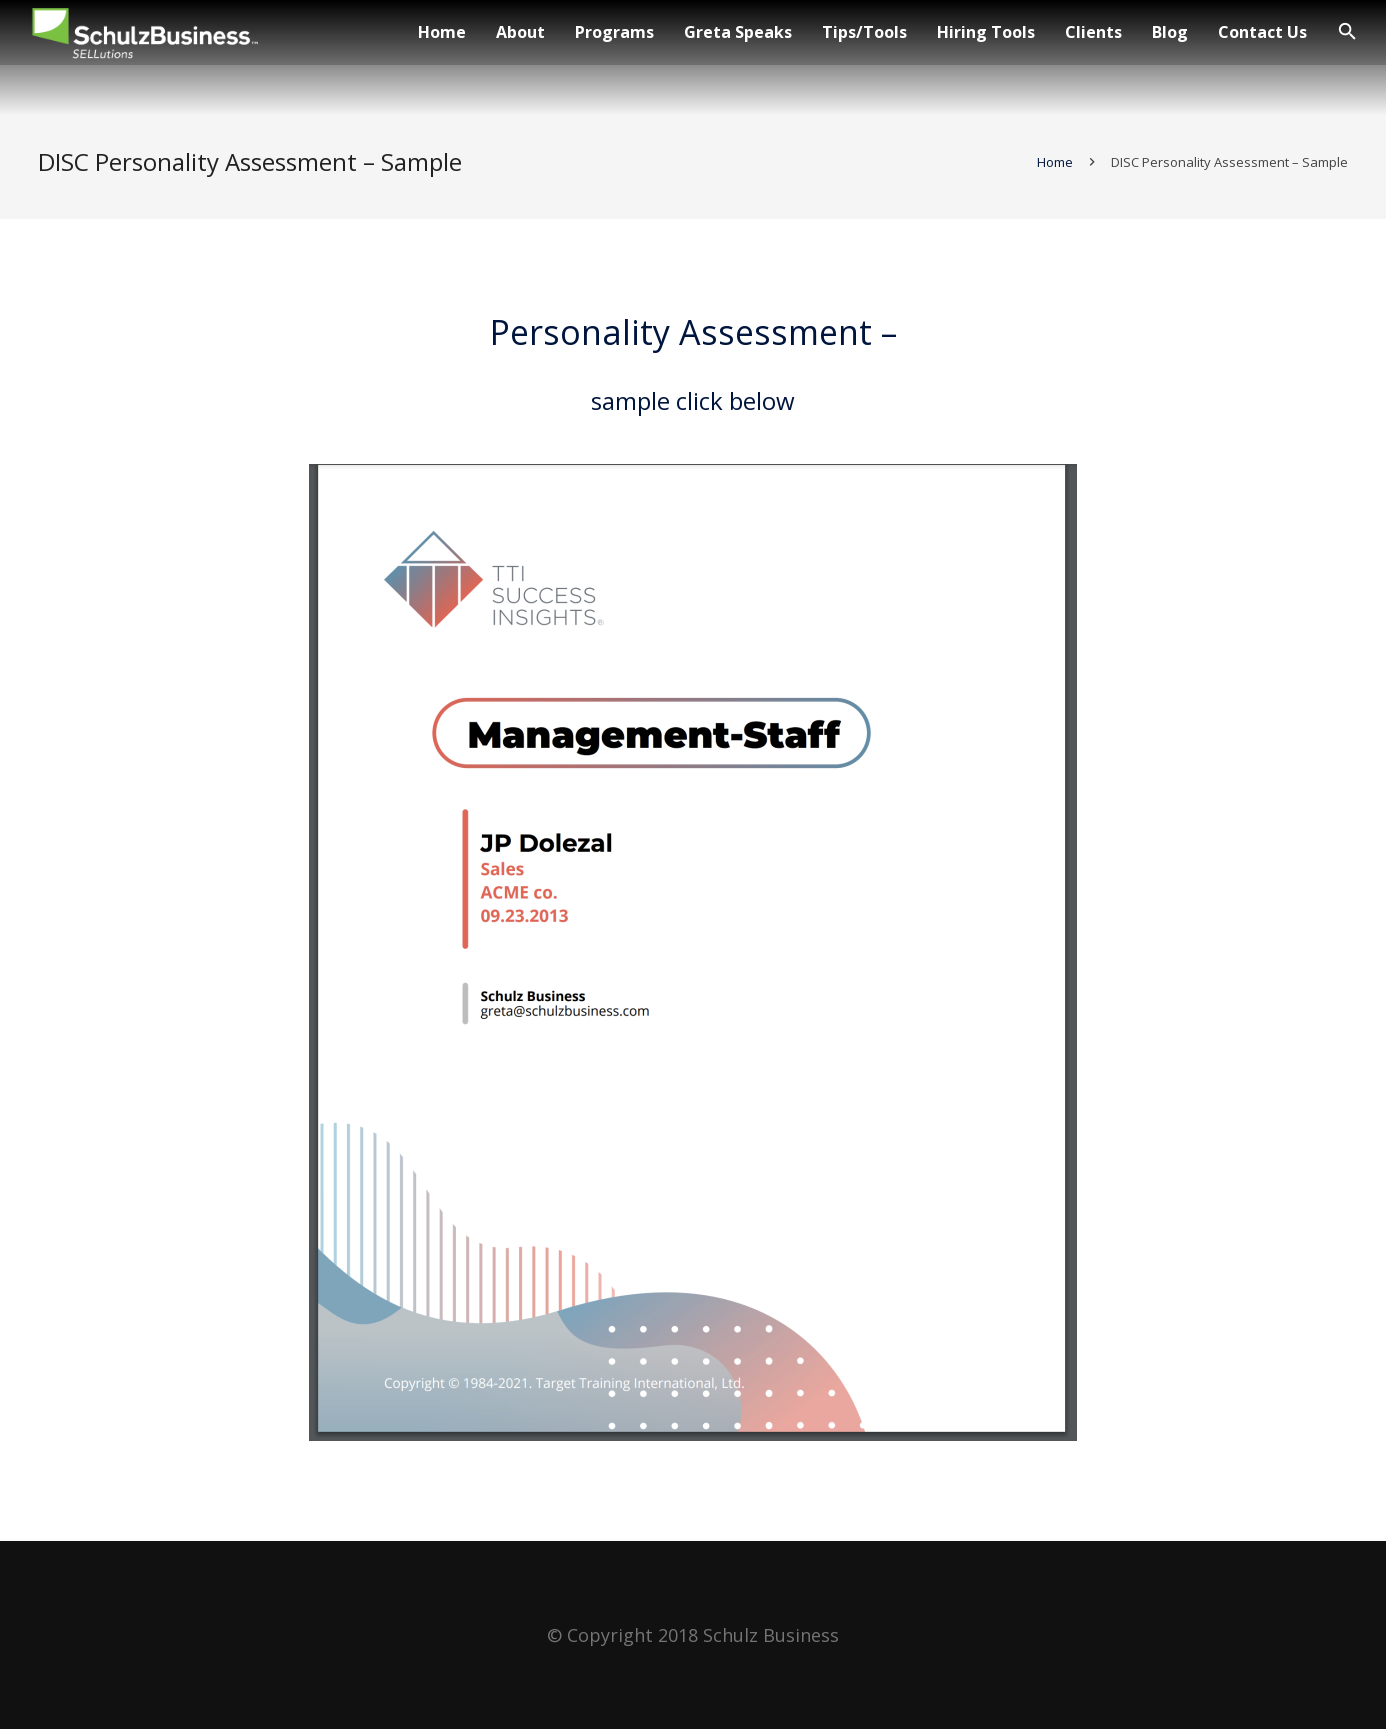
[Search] (1348, 32)
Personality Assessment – (693, 342)
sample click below (693, 410)
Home (1053, 172)
